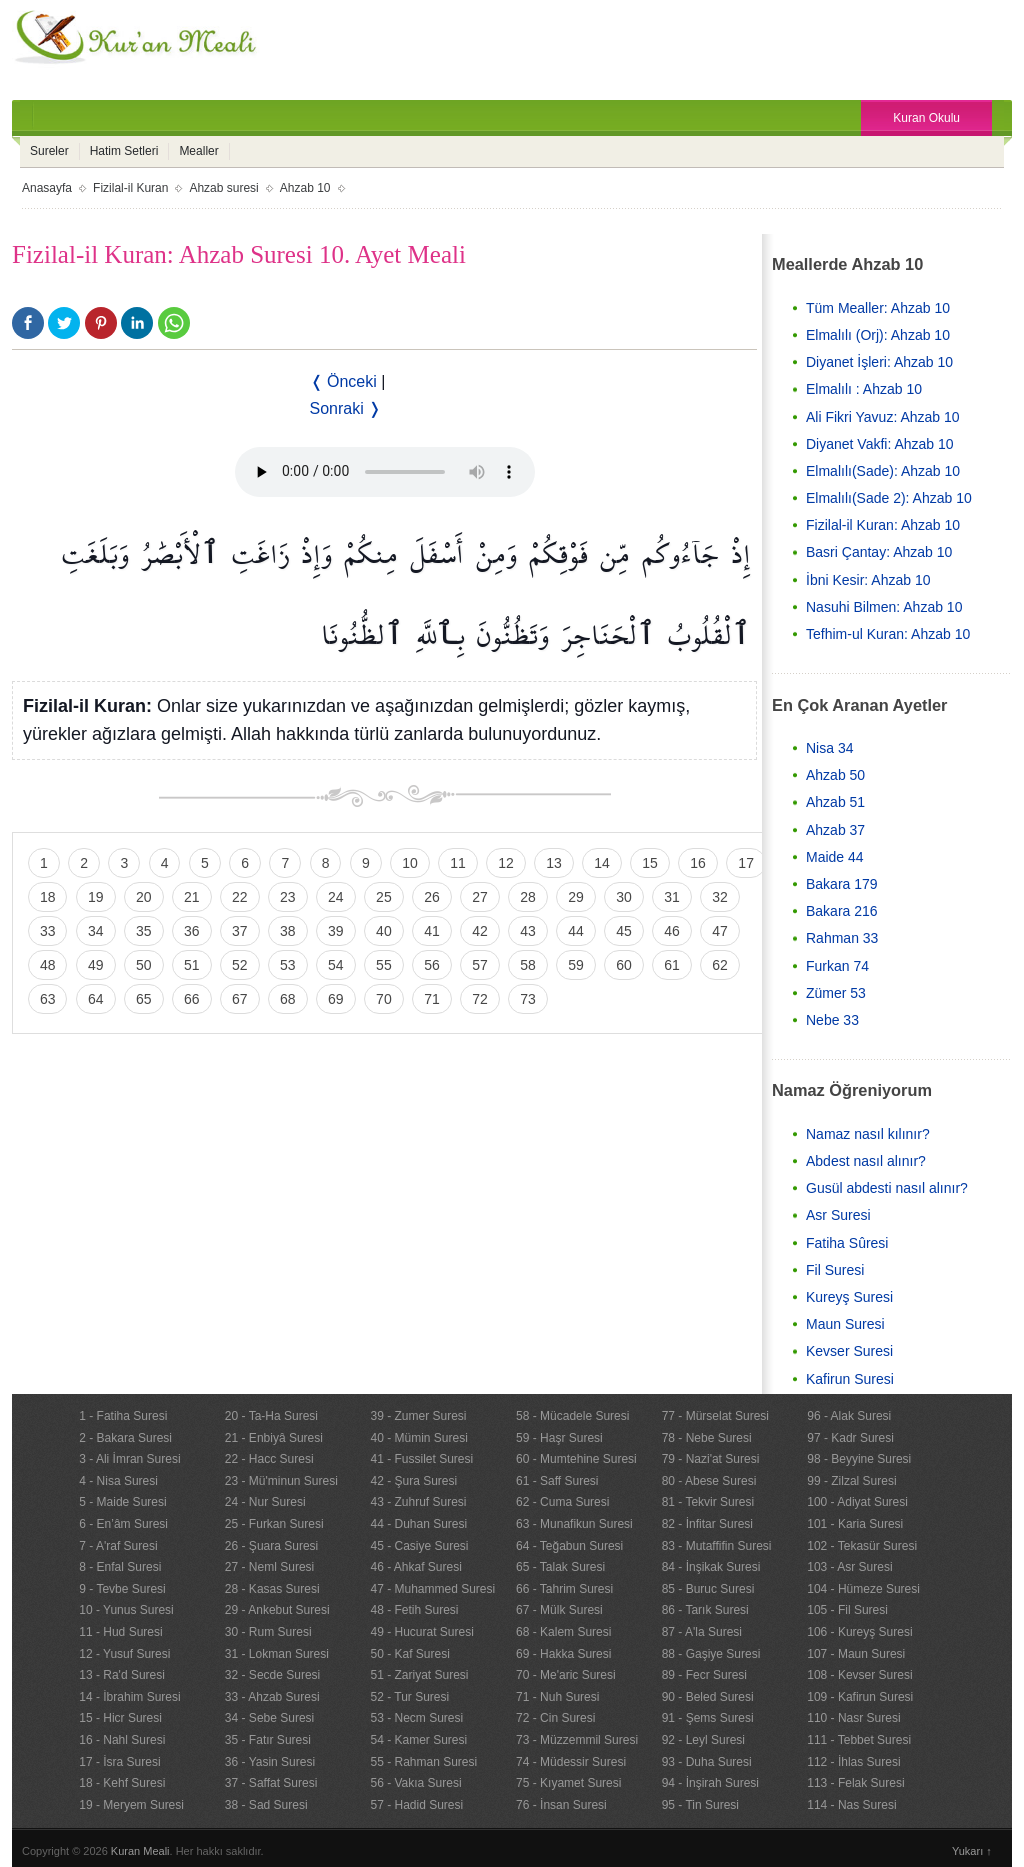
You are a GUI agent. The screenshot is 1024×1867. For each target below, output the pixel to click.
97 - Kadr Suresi (850, 1438)
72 (480, 999)
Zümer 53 (836, 993)
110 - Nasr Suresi (853, 1718)
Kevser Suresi (849, 1351)
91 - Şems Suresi (708, 1718)
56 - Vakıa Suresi (415, 1783)
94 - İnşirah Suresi (710, 1783)
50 (144, 965)
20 (144, 897)
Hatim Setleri (124, 151)
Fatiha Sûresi (847, 1243)
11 (458, 863)
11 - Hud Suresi (120, 1632)
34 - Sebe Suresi (269, 1718)
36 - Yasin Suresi (270, 1762)
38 (288, 931)
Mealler (198, 151)
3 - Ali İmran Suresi (129, 1459)
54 (336, 965)
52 (240, 965)
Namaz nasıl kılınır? (868, 1134)
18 (48, 897)
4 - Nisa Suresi (118, 1481)
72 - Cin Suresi (555, 1718)
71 (432, 999)
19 (96, 897)
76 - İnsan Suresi (561, 1805)
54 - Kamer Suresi (418, 1740)
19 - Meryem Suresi (131, 1805)
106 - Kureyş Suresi (859, 1632)
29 (576, 897)
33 (48, 931)
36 (192, 931)
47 (720, 931)
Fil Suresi (835, 1270)
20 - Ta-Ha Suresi (271, 1416)
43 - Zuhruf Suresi (418, 1502)
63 (48, 999)
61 (672, 965)
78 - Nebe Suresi (707, 1438)
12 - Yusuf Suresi (124, 1654)
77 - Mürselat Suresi (715, 1416)
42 (480, 931)
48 (48, 965)
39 (336, 931)
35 (144, 931)
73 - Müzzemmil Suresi (577, 1740)
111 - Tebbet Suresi (859, 1740)
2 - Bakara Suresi (125, 1438)
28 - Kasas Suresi (272, 1589)
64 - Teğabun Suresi (569, 1546)
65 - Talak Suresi (560, 1567)
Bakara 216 (842, 911)
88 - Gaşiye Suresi (711, 1654)
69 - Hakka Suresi (563, 1654)
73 (528, 999)
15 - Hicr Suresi (120, 1718)
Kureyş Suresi (849, 1297)
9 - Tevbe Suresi (122, 1589)
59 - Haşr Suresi (559, 1438)
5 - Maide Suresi (122, 1502)
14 (602, 863)
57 (480, 965)
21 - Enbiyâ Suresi (274, 1438)
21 (192, 897)
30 (624, 897)
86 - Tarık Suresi (705, 1610)
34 (96, 931)
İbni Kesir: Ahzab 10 (868, 580)
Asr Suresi (838, 1215)
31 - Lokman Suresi (277, 1654)
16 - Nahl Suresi (122, 1740)
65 (144, 999)
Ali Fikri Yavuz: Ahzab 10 (883, 417)
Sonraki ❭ (346, 408)
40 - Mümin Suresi (418, 1438)
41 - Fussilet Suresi (421, 1459)
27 (480, 897)
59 (576, 965)
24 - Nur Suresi (265, 1502)
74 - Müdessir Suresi (571, 1762)
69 (336, 999)
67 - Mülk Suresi (559, 1610)
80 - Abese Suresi (709, 1481)
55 (384, 965)
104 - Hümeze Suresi (863, 1589)
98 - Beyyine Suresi (859, 1459)
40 (384, 931)
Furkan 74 (837, 966)
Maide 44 (835, 857)
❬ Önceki (343, 381)
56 (432, 965)
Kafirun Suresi (850, 1379)
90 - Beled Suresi (708, 1697)
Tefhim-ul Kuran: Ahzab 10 (888, 634)
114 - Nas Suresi (851, 1805)
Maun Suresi (845, 1324)
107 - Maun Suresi (856, 1654)
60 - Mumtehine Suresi (576, 1459)
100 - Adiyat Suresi (857, 1502)
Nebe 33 (832, 1020)
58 (528, 965)
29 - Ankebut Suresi (277, 1610)
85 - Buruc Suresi (708, 1589)
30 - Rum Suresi (268, 1632)
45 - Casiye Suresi (419, 1546)
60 (624, 965)
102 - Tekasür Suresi (862, 1546)
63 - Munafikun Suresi (574, 1524)
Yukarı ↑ (972, 1851)
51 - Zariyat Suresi (419, 1675)
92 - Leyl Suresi (703, 1740)
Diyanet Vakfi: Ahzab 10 (880, 444)
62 (720, 965)
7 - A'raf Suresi (118, 1546)
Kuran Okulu (926, 118)
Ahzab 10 (305, 188)
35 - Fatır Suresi (268, 1740)
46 (672, 931)
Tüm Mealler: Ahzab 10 (878, 308)
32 (720, 897)
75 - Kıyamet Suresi (568, 1783)
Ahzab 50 (835, 775)
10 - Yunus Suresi (126, 1610)
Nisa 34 (829, 748)
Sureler (49, 151)
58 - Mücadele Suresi (572, 1416)
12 (506, 863)
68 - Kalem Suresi (563, 1632)
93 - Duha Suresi (707, 1762)
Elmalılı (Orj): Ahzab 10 (878, 335)
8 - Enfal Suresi (120, 1567)
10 (410, 863)
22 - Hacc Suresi (269, 1459)
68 (288, 999)
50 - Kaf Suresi (409, 1654)
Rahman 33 (842, 938)
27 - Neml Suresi (269, 1567)
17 (746, 863)
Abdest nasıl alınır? (866, 1161)
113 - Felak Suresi (855, 1783)
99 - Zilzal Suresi (851, 1481)
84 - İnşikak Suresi (711, 1567)
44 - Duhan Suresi (418, 1524)
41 (432, 931)
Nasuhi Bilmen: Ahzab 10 (884, 607)
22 (240, 897)
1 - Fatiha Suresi (123, 1416)
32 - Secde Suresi (272, 1675)
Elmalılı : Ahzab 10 (864, 389)
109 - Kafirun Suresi (860, 1697)
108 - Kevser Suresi (859, 1675)
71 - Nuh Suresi (557, 1697)
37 (240, 931)
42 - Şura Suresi (413, 1481)
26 (432, 897)
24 (336, 897)
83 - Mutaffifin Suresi (717, 1546)
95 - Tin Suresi (700, 1805)
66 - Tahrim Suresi (564, 1589)
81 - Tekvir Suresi (708, 1502)
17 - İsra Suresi (119, 1762)
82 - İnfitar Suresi (707, 1524)
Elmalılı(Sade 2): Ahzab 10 (889, 498)
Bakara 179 (842, 884)
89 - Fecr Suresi (704, 1675)
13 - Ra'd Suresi (122, 1675)
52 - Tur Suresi (409, 1697)
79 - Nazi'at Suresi (711, 1459)
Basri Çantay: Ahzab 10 (879, 552)
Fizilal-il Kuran (130, 188)
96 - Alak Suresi (849, 1416)
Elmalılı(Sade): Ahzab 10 (883, 471)
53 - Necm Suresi (416, 1718)
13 (554, 863)
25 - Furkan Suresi (274, 1524)
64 (96, 999)
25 (384, 897)
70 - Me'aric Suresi (566, 1675)
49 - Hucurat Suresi (421, 1632)
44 (576, 931)
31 (672, 897)
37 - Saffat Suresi (271, 1783)
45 (624, 931)
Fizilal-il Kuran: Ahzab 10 (883, 525)
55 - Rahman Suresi (423, 1762)
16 (698, 863)
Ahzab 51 (835, 802)
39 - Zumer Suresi (418, 1416)
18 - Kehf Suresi (122, 1783)
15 (650, 863)
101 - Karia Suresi (855, 1524)
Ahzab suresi (223, 188)
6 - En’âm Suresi (123, 1524)
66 (192, 999)
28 (528, 897)
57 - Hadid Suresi (416, 1805)
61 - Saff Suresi (557, 1481)
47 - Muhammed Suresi (432, 1589)
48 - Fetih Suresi (414, 1610)
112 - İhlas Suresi (853, 1762)
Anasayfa (47, 188)
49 (96, 965)
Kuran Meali (140, 1851)
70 (384, 999)
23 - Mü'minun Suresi (281, 1481)
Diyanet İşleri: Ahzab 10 (879, 362)
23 (288, 897)
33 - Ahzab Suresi (272, 1697)
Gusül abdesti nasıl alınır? (887, 1188)
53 (288, 965)
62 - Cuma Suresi (562, 1502)
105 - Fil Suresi (847, 1610)
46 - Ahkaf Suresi (415, 1567)
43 (528, 931)
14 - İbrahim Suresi (129, 1697)
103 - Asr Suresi (849, 1567)
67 (240, 999)
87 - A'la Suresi (702, 1632)
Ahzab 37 (835, 830)
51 (192, 965)
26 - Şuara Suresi (271, 1546)
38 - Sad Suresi (266, 1805)
